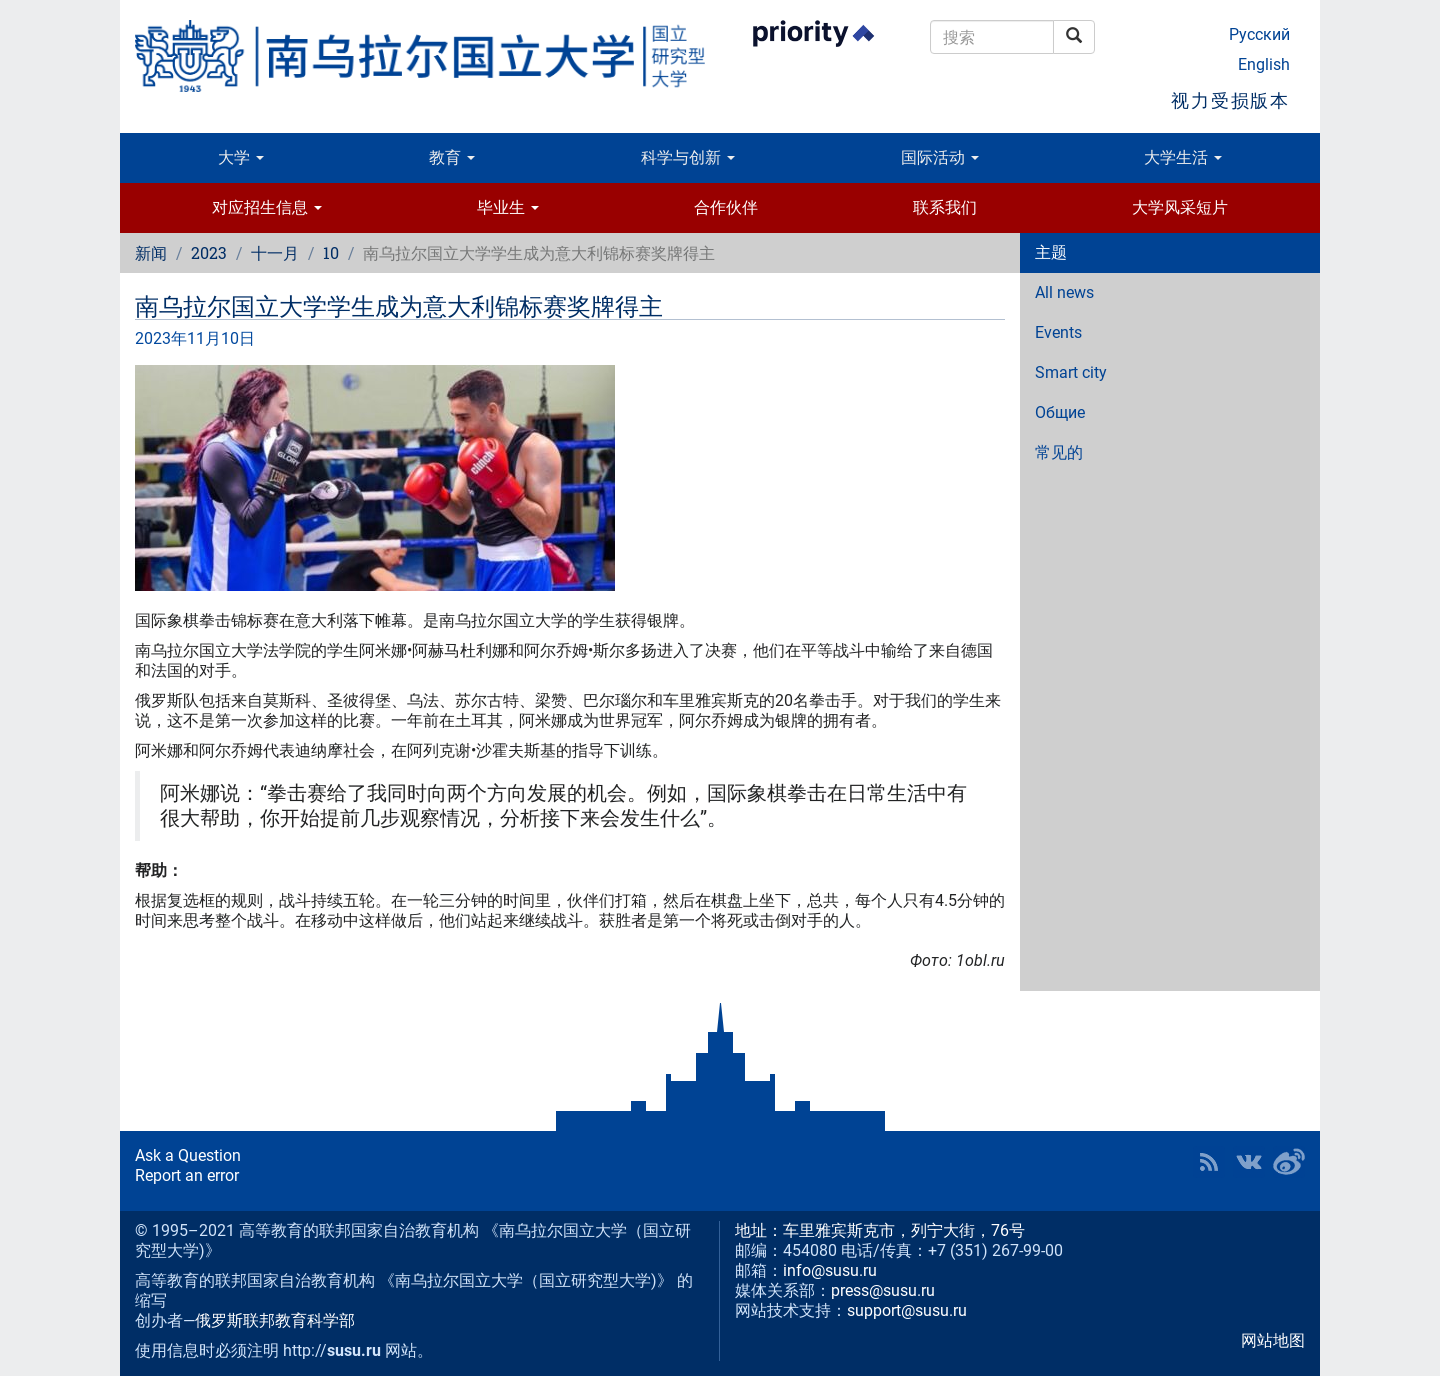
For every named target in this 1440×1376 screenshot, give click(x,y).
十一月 (275, 252)
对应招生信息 (267, 207)
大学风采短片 (1180, 207)
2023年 (161, 338)
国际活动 (940, 157)
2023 (209, 252)
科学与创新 (688, 157)
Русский (1259, 34)
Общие (1060, 412)
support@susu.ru (907, 1310)
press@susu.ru (883, 1290)
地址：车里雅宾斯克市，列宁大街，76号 (880, 1230)
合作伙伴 (726, 207)
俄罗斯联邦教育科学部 (275, 1320)
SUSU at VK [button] (1249, 1162)
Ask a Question (188, 1155)
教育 (452, 157)
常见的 (1059, 452)
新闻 (151, 252)
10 (331, 252)
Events (1058, 332)
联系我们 (945, 207)
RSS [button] (1209, 1162)
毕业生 (508, 207)
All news (1064, 292)
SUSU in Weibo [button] (1289, 1162)
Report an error (187, 1175)
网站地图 (1273, 1340)
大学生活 (1183, 157)
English (1264, 64)
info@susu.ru (830, 1270)
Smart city (1071, 372)
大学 (241, 157)
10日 (238, 338)
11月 (204, 338)
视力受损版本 (1230, 100)
